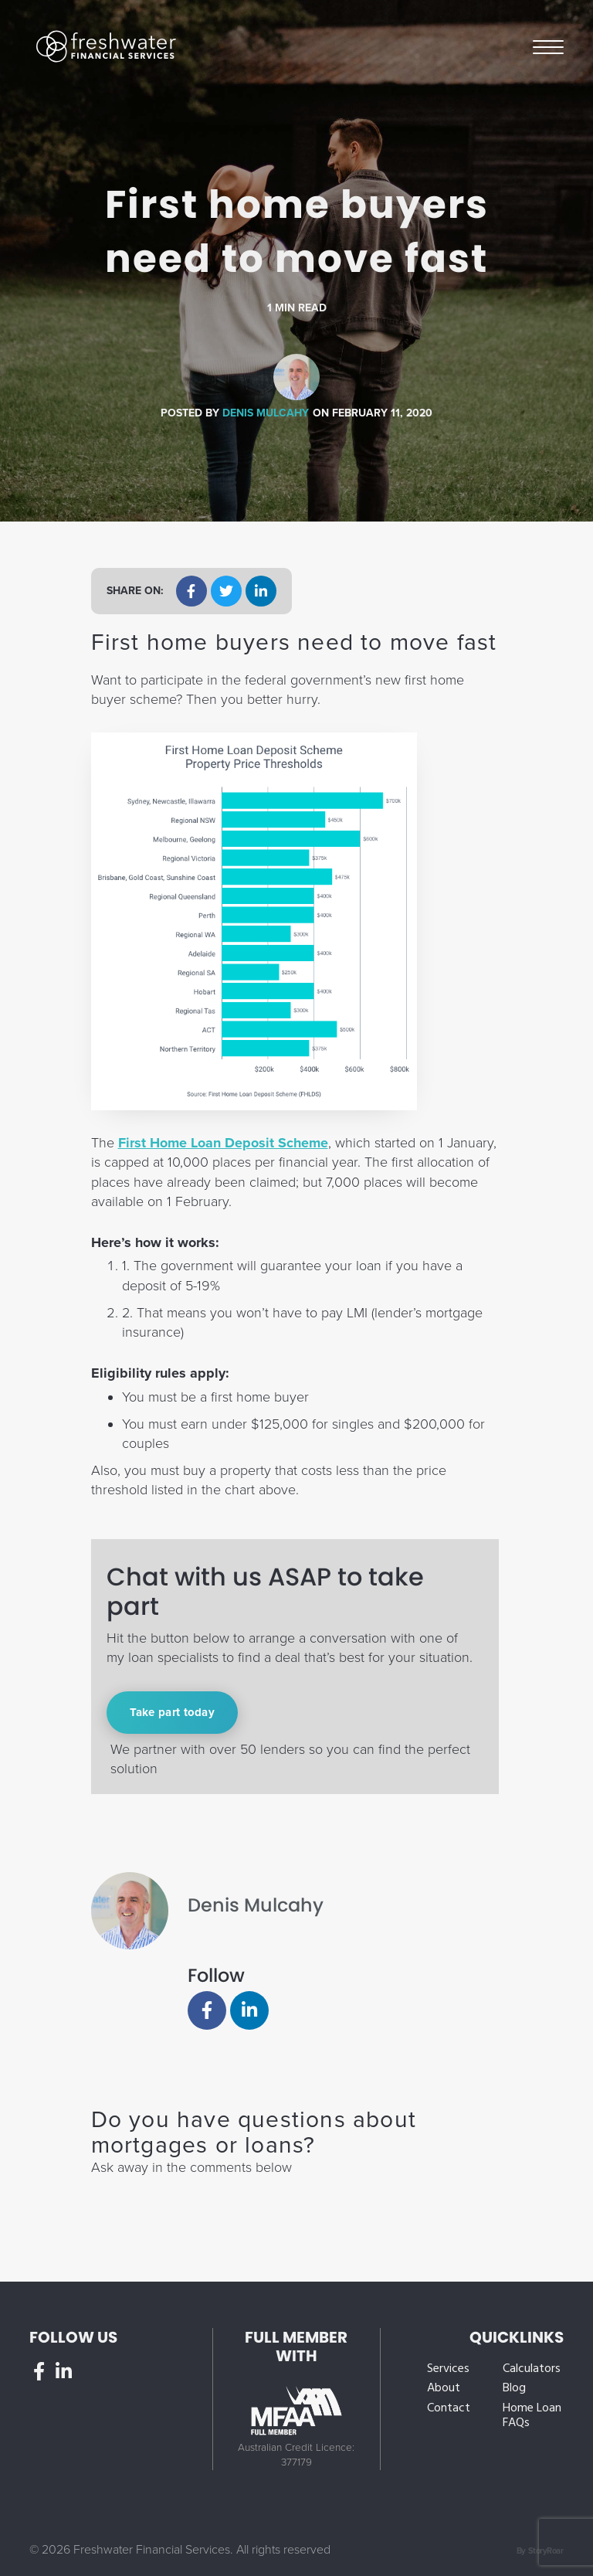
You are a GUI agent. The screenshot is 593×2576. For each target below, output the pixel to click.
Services (448, 2369)
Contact (448, 2408)
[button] (191, 591)
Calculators (532, 2369)
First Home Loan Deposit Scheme (223, 1142)
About (443, 2388)
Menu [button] (548, 46)
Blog (514, 2388)
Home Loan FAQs (532, 2416)
